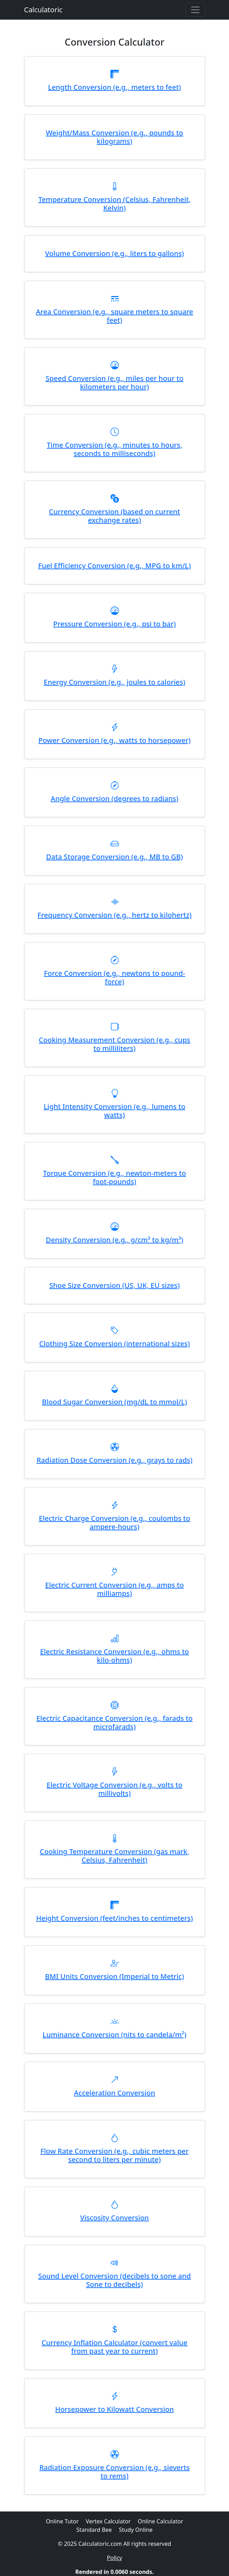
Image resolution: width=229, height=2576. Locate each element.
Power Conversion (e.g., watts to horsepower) (115, 740)
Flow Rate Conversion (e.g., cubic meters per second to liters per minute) (114, 2155)
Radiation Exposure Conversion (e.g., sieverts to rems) (114, 2472)
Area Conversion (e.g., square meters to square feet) (114, 316)
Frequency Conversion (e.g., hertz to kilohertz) (114, 915)
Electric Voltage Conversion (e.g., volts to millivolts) (114, 1789)
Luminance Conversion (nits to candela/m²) (114, 2034)
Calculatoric (43, 9)
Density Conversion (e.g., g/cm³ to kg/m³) (114, 1240)
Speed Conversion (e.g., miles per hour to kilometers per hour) (114, 382)
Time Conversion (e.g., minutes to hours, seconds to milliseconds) (114, 449)
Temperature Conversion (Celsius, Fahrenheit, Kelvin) (114, 204)
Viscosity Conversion (114, 2217)
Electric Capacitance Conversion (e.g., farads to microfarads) (114, 1722)
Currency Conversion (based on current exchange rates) (114, 516)
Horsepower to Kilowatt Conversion (114, 2409)
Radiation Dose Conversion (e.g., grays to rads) (114, 1460)
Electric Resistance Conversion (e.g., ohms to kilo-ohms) (114, 1656)
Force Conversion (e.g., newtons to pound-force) (114, 977)
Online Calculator (160, 2521)
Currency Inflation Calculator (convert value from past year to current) (115, 2347)
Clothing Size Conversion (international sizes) (114, 1343)
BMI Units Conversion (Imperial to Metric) (114, 1976)
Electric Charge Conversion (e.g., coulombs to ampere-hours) (114, 1522)
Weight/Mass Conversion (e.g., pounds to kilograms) (114, 137)
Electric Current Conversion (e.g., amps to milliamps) (114, 1589)
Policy (114, 2558)
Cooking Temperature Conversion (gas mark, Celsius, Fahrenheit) (114, 1856)
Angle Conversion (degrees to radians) (115, 798)
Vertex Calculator (108, 2521)
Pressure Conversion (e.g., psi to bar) (114, 624)
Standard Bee (94, 2530)
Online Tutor (62, 2521)
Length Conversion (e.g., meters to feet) (114, 87)
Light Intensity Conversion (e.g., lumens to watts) (114, 1111)
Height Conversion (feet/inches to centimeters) (114, 1918)
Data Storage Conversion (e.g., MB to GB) (114, 856)
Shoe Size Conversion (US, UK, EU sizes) (114, 1285)
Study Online (136, 2530)
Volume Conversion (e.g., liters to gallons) (114, 253)
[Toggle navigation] (195, 10)
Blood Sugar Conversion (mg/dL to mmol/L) (114, 1402)
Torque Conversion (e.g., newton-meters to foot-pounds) (114, 1177)
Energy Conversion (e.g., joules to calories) (114, 682)
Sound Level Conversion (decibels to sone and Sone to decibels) (114, 2280)
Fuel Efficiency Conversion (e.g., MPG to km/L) (114, 565)
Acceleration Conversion (114, 2093)
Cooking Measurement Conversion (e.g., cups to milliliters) (114, 1044)
